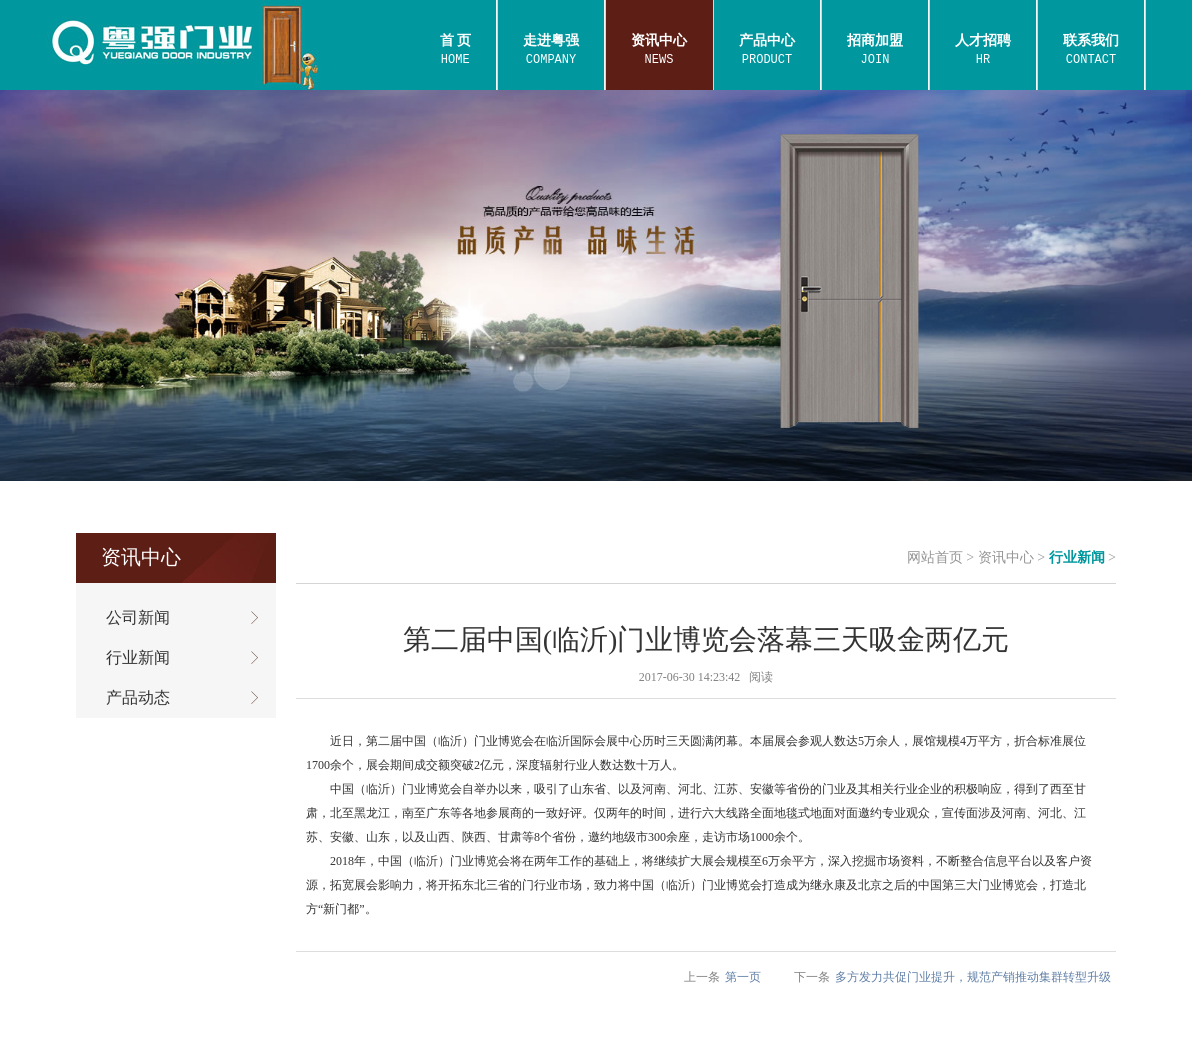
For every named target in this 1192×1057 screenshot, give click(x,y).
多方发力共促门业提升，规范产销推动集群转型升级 (973, 977)
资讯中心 (1006, 557)
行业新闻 (1077, 557)
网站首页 (935, 557)
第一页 (743, 977)
